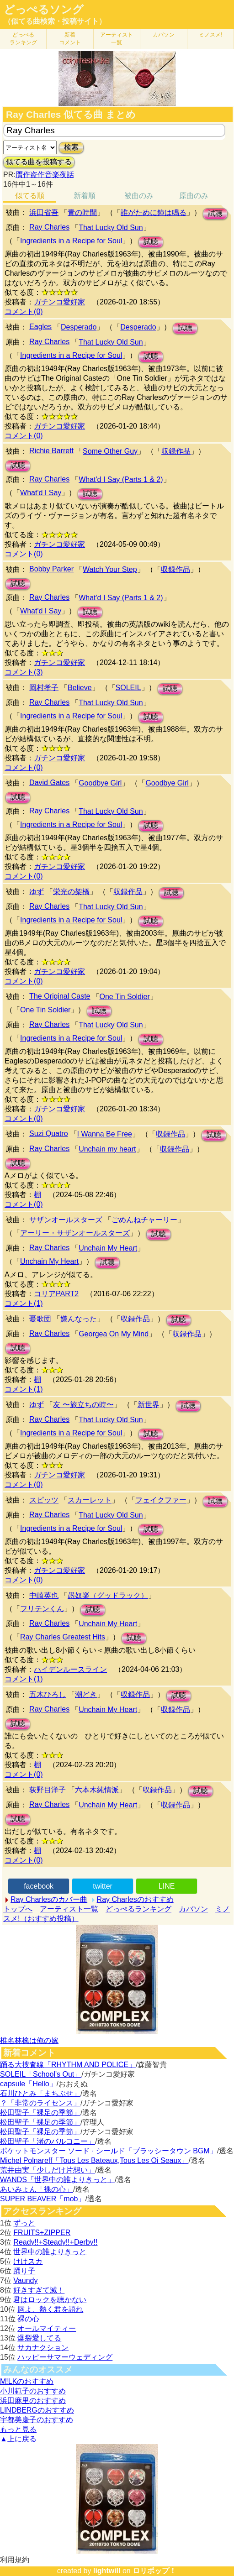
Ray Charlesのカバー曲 (49, 1899)
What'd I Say (40, 493)
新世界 (149, 1404)
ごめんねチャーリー (144, 1220)
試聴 (215, 213)
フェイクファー (160, 1500)
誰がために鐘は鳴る (153, 212)
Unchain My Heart (108, 1248)
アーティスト (116, 38)
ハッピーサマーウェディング (64, 2357)
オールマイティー (46, 2328)
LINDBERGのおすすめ (37, 2410)
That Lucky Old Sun (111, 227)
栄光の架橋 (71, 891)
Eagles (40, 326)
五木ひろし (47, 1694)
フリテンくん (42, 1609)
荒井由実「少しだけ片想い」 (47, 2170)
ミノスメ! (210, 34)
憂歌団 (40, 1319)
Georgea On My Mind (114, 1334)
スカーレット (90, 1500)
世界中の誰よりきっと (49, 2252)
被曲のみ (139, 195)
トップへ (17, 1909)
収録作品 (176, 451)
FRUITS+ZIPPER (41, 2232)
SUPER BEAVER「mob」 (42, 2199)
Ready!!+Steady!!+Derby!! (55, 2242)
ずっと (24, 2223)
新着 (70, 38)
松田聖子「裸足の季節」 (40, 2112)
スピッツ (43, 1500)
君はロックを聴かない (49, 2300)
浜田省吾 (43, 212)
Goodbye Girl (100, 783)
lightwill (107, 2571)
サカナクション (43, 2347)
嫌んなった (78, 1319)
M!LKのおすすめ (26, 2381)
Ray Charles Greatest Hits (62, 1637)
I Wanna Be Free (104, 1134)
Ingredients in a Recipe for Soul (71, 241)
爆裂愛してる (39, 2338)
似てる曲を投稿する (39, 162)
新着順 (85, 195)
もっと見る (18, 2429)
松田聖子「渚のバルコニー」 (47, 2141)
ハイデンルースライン (70, 1669)
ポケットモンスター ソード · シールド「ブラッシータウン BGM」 (108, 2151)
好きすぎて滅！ (38, 2290)
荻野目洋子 (47, 1790)
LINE (167, 1886)
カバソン (164, 34)
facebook (38, 1886)
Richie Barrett (51, 451)
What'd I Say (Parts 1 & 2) (121, 479)
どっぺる (23, 38)
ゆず (36, 891)
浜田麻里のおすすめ (33, 2400)
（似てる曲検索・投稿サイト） (55, 21)
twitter (102, 1886)
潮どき (86, 1694)
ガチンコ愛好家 (59, 302)
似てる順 (29, 195)
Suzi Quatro (48, 1133)
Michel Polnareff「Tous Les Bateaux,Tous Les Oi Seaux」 (94, 2160)
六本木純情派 (97, 1790)
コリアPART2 (56, 1294)
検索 (71, 147)
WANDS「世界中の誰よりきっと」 (57, 2179)
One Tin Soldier (125, 996)
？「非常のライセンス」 (40, 2103)
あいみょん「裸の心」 (36, 2189)
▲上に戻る (18, 2439)
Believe (79, 687)
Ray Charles (49, 227)
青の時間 (82, 212)
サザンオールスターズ (65, 1220)
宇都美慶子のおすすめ (36, 2420)
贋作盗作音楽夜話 (45, 174)
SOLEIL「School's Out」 (40, 2074)
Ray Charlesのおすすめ (135, 1899)
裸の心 (28, 2319)
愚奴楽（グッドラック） (108, 1595)
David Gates (49, 782)
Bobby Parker (51, 569)
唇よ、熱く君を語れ (50, 2309)
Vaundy (25, 2280)
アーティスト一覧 (69, 1909)
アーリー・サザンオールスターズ (75, 1233)
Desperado (78, 327)
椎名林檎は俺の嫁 (29, 2040)
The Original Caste (59, 996)
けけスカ (28, 2261)
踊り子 (24, 2271)
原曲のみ (193, 195)
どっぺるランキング (138, 1909)
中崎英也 (43, 1595)
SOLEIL (128, 687)
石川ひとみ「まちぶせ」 (40, 2093)
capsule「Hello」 (28, 2084)
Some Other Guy (110, 451)
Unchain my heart (107, 1149)
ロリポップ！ (154, 2571)
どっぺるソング (44, 10)
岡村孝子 (43, 687)
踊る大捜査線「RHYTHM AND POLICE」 (68, 2064)
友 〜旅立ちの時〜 (83, 1404)
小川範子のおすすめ (33, 2391)
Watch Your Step (110, 569)
